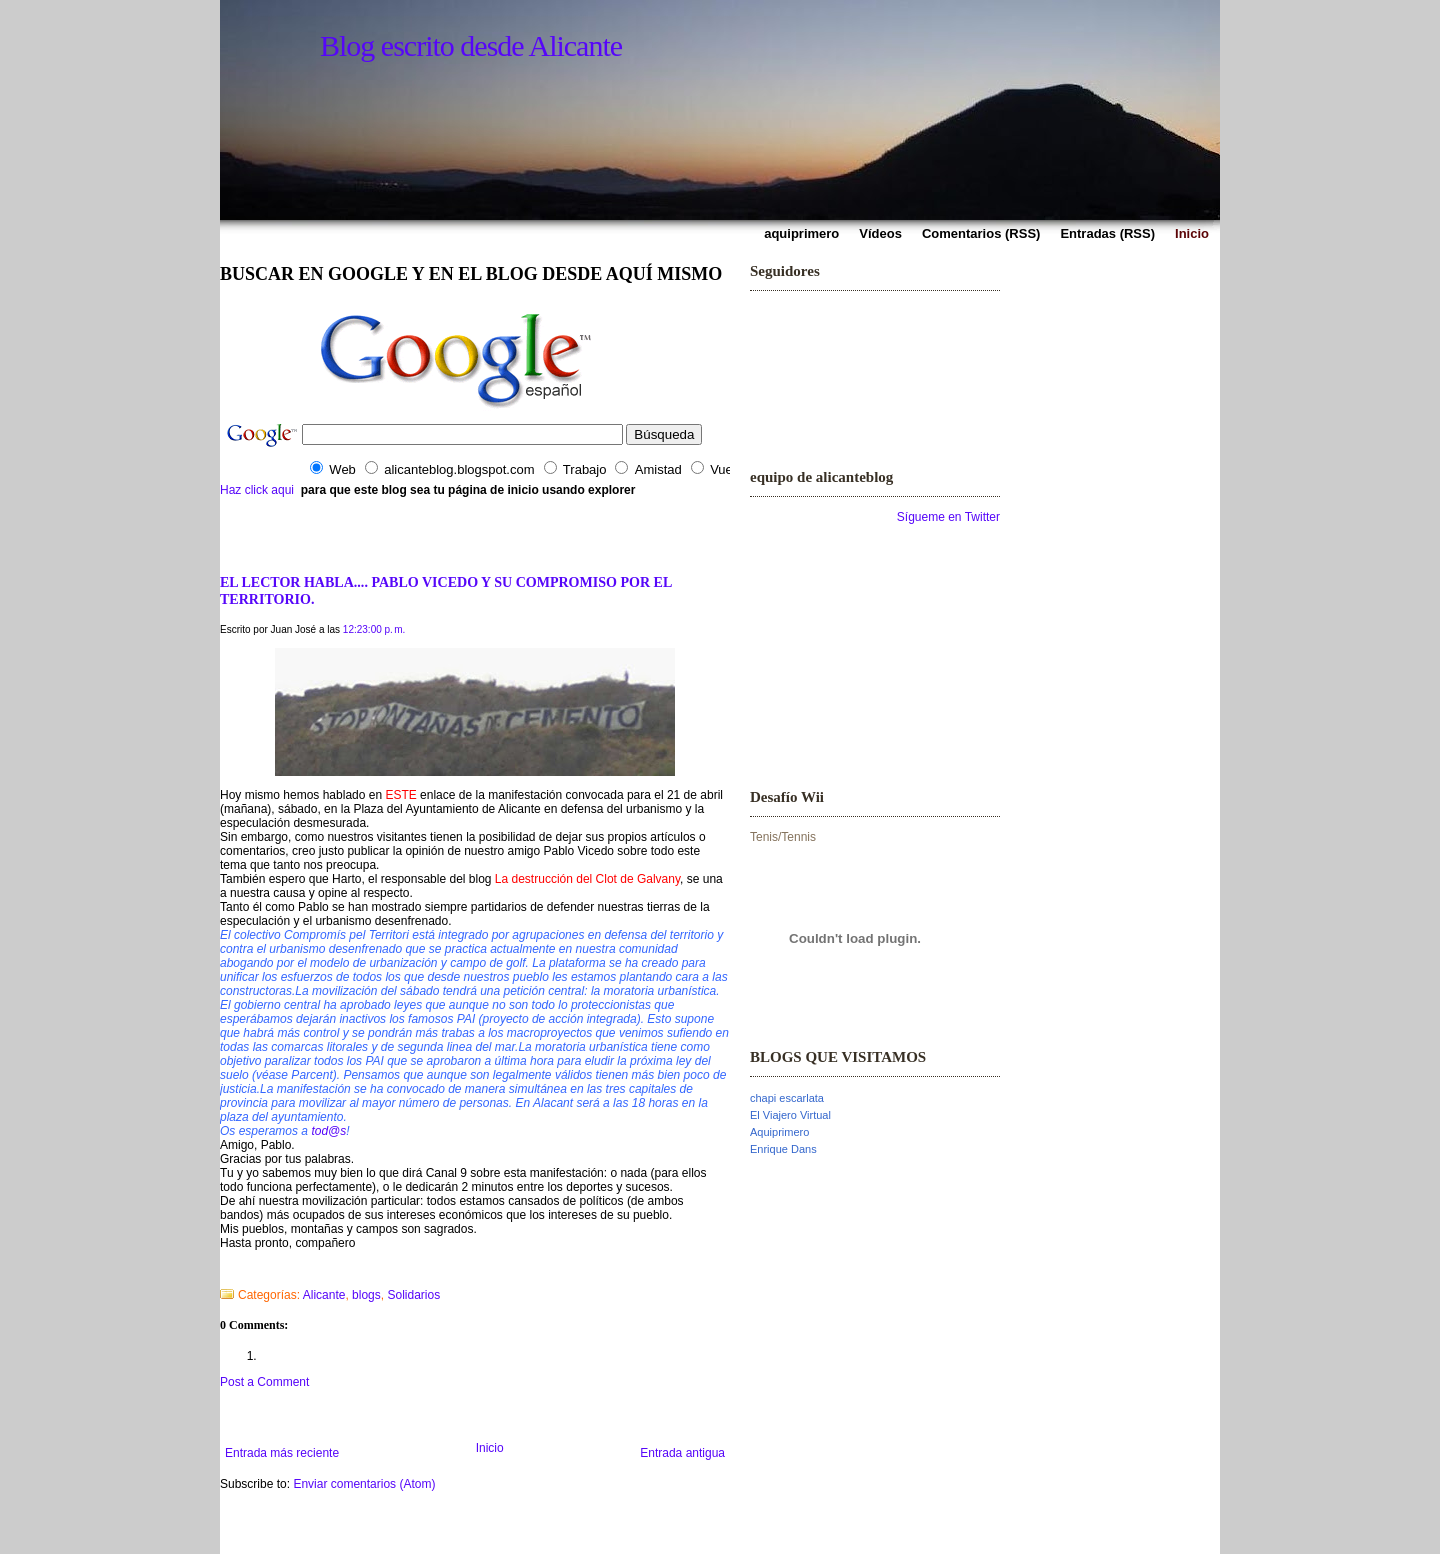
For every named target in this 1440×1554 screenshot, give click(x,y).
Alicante (324, 1295)
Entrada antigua (682, 1453)
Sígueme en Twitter (948, 517)
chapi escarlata (787, 1098)
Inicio (490, 1448)
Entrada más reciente (282, 1453)
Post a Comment (264, 1382)
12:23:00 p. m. (374, 629)
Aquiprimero (779, 1132)
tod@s (328, 1131)
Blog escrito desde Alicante (471, 45)
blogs (366, 1295)
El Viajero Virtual (790, 1115)
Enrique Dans (783, 1149)
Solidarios (413, 1295)
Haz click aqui (257, 490)
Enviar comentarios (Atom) (364, 1484)
